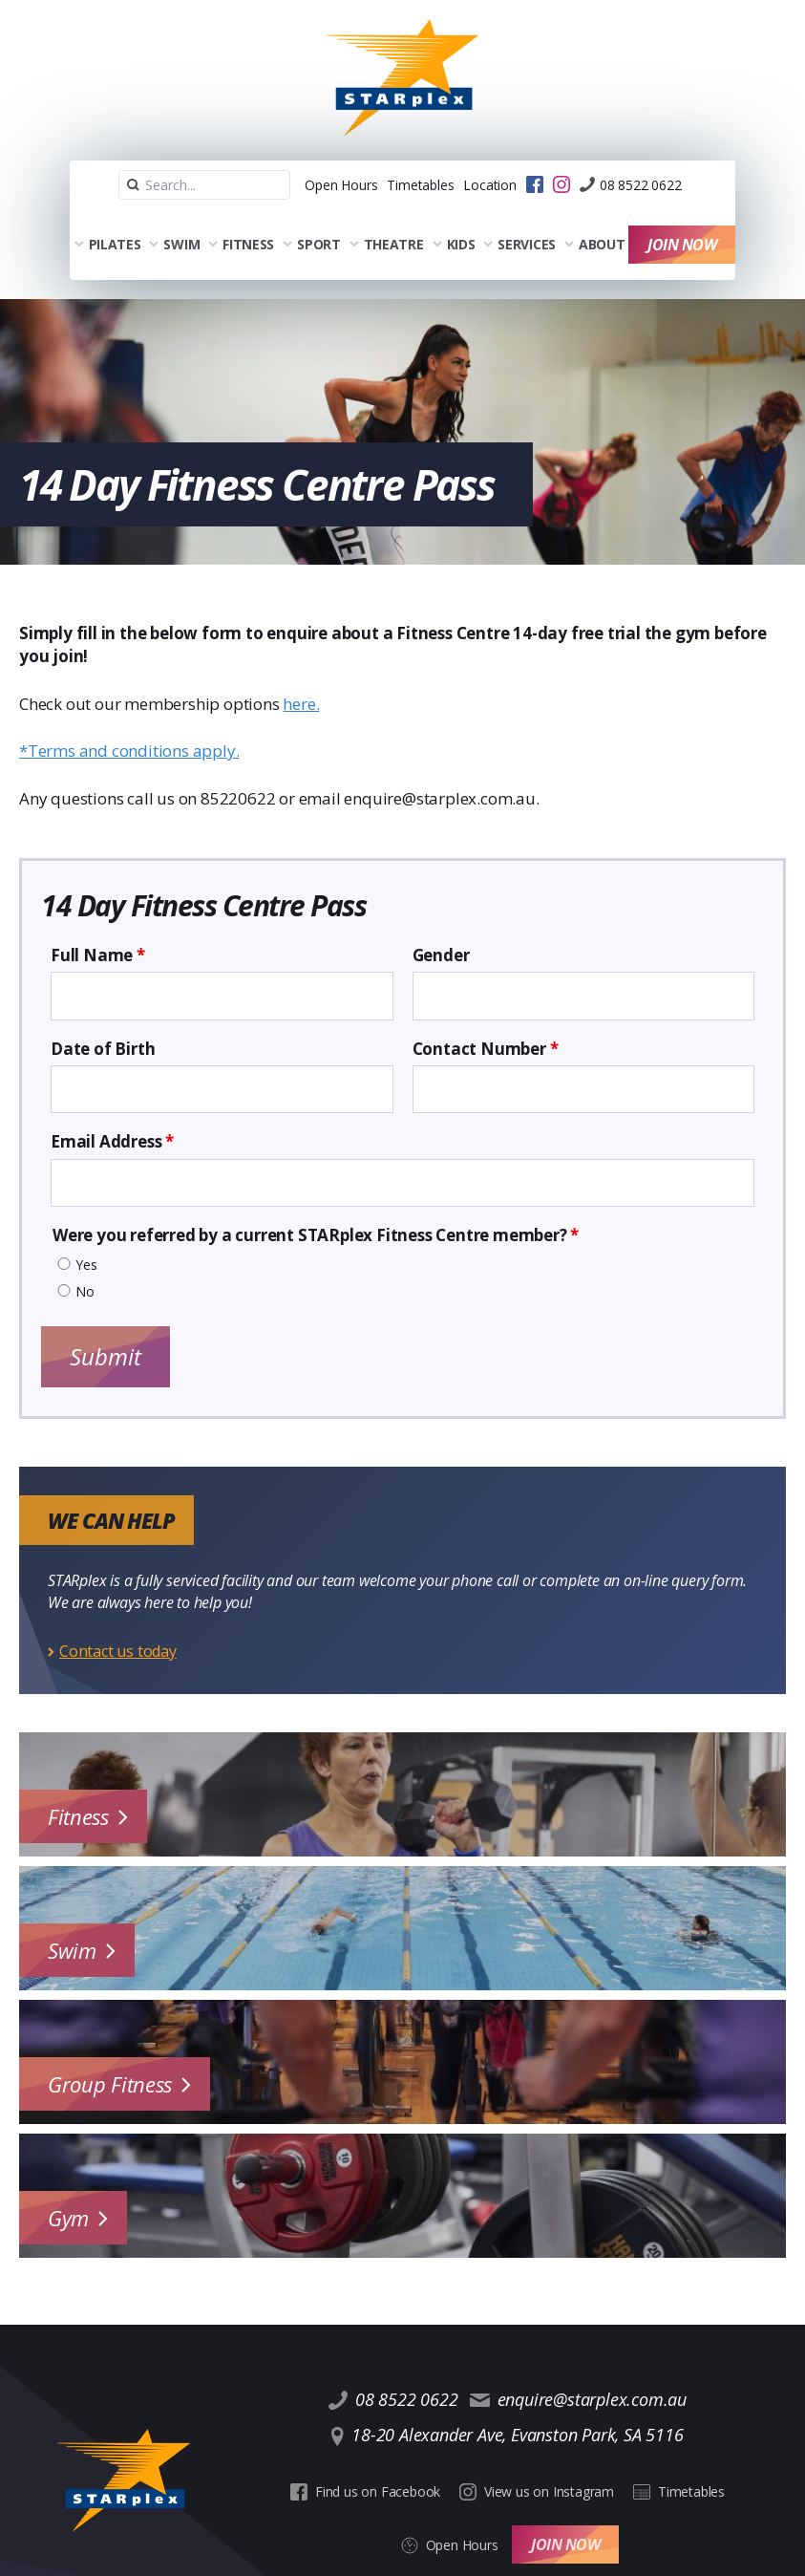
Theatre (388, 213)
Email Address (112, 1104)
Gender (441, 918)
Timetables (391, 161)
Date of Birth (103, 1011)
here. (301, 666)
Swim (177, 213)
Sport (313, 213)
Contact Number (486, 1011)
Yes (85, 1228)
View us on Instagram (483, 2422)
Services (522, 213)
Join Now (687, 214)
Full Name (98, 918)
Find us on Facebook (321, 2422)
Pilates (109, 213)
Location (480, 161)
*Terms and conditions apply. (129, 713)
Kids (455, 213)
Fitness (242, 213)
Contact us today (118, 1613)
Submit (105, 1319)
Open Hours (293, 161)
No (85, 1255)
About (596, 213)
